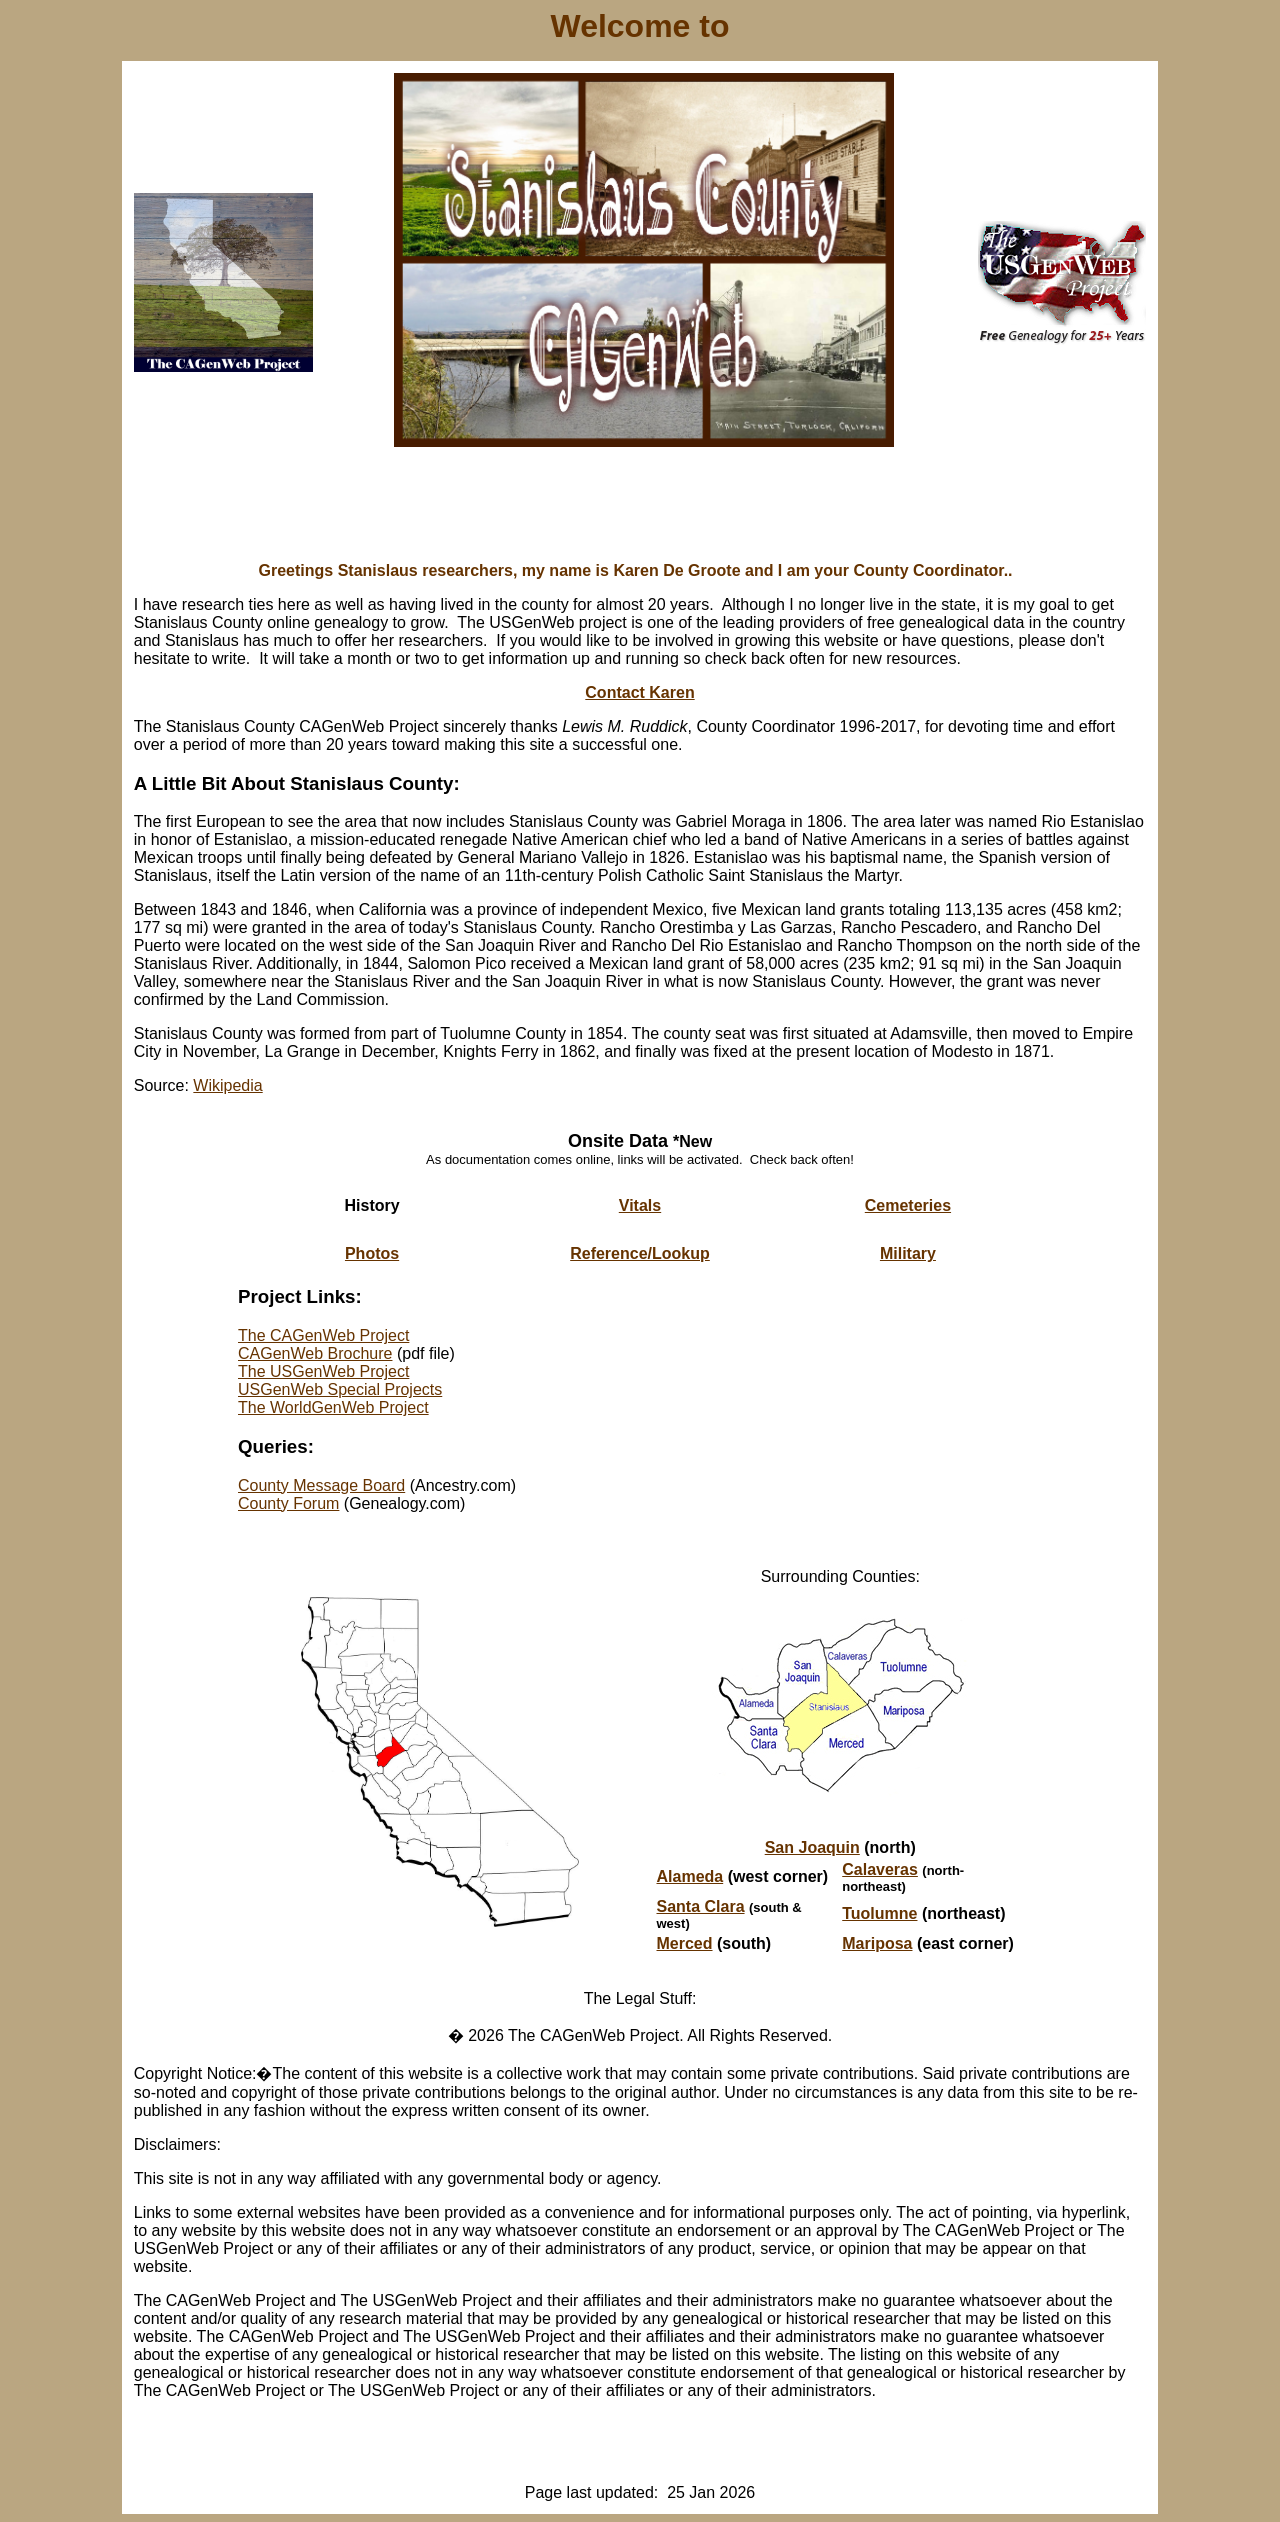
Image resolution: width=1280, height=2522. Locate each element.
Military (908, 1253)
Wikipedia (227, 1085)
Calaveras (880, 1869)
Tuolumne (879, 1913)
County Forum (288, 1503)
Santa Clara (701, 1906)
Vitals (640, 1205)
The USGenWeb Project (323, 1371)
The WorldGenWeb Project (333, 1407)
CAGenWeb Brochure (315, 1353)
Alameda (690, 1876)
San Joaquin (812, 1847)
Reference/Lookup (640, 1253)
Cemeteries (908, 1205)
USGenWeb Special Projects (340, 1389)
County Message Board (321, 1485)
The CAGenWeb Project (323, 1335)
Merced (685, 1943)
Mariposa (877, 1943)
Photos (372, 1253)
